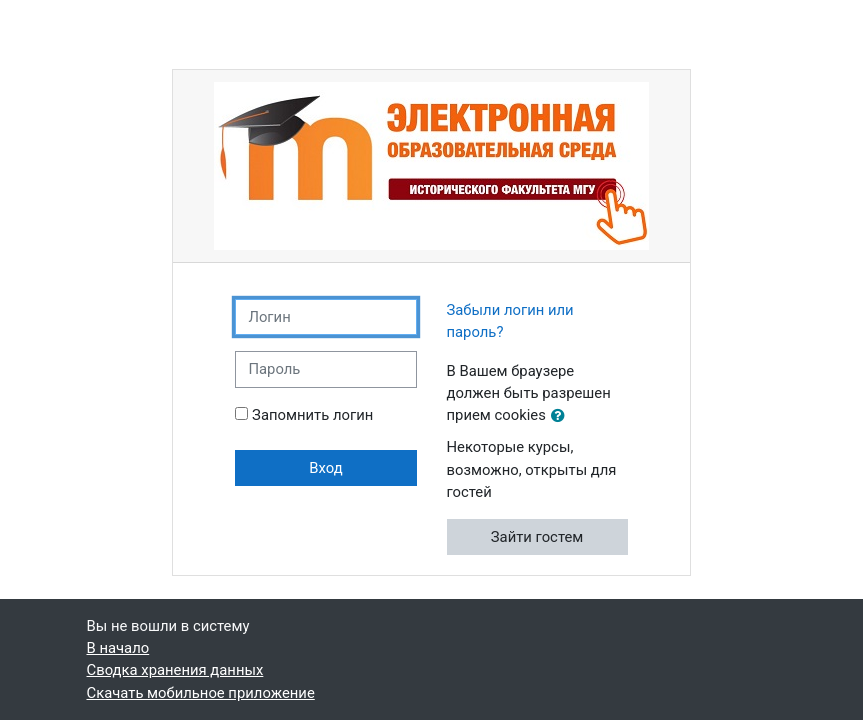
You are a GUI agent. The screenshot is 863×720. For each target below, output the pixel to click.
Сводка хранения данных (175, 670)
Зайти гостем (537, 537)
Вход (325, 468)
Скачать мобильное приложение (201, 693)
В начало (118, 648)
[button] (562, 416)
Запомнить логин (312, 415)
